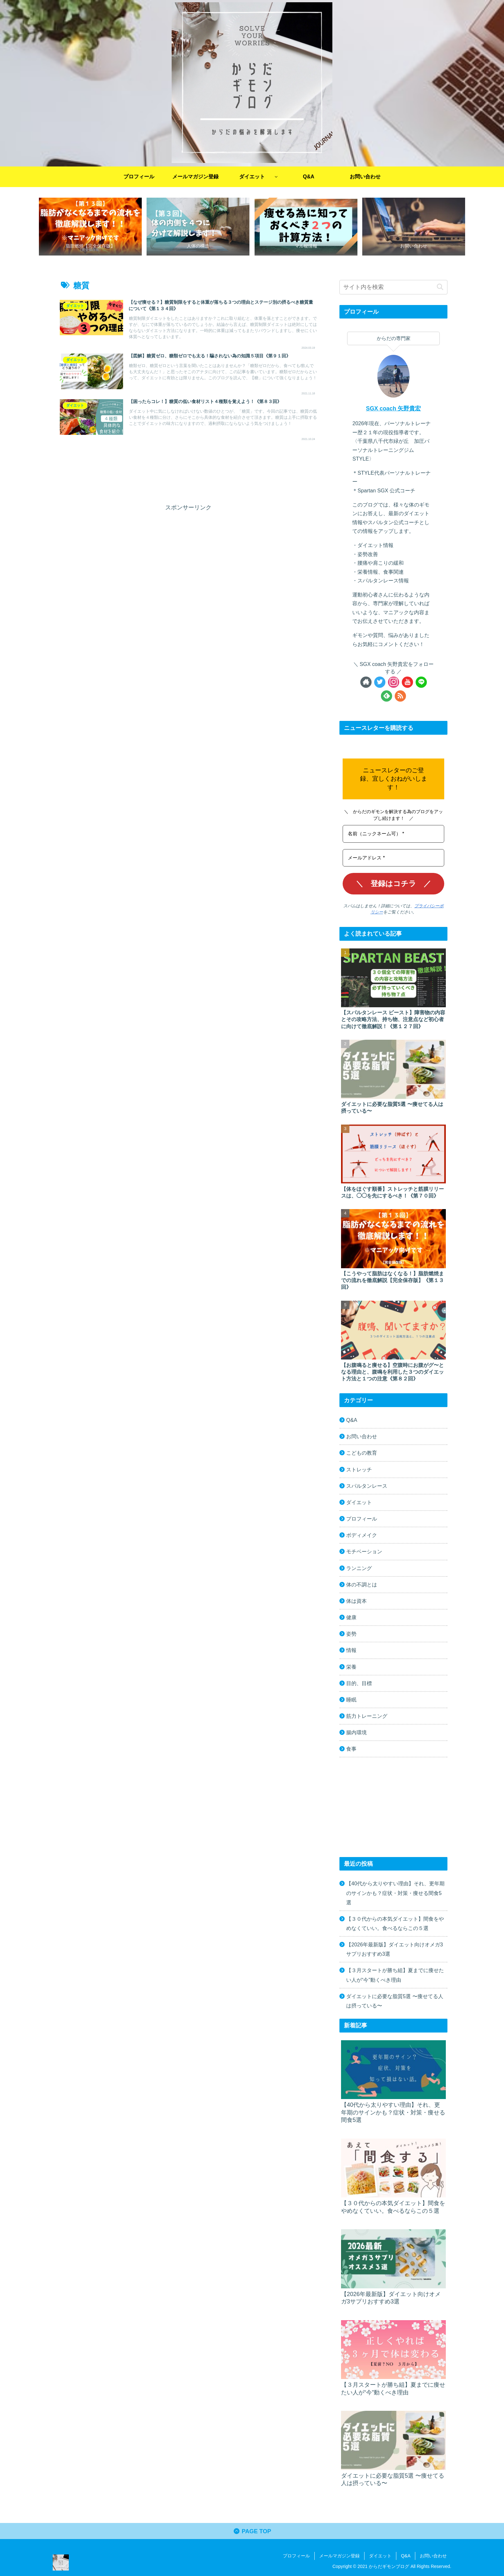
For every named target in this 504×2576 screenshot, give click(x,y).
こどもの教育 (361, 1453)
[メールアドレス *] (393, 858)
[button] (439, 287)
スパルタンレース (366, 1486)
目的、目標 (359, 1683)
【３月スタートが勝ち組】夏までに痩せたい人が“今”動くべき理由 (395, 1974)
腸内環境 (356, 1732)
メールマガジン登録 (339, 2555)
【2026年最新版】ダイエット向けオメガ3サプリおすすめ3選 (394, 1949)
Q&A (351, 1420)
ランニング (359, 1568)
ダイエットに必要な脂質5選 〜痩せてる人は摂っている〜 (394, 2000)
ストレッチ (359, 1469)
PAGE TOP (252, 2531)
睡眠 (351, 1699)
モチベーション (364, 1551)
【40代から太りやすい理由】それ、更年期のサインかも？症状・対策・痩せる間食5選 (395, 1892)
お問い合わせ (361, 1436)
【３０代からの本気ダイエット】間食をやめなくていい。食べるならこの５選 (395, 1923)
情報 (351, 1650)
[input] (393, 287)
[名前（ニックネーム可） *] (393, 834)
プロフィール (361, 1518)
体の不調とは (361, 1584)
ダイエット (359, 1502)
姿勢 (351, 1634)
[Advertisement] (188, 471)
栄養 (351, 1667)
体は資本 (356, 1601)
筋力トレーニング (366, 1716)
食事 (351, 1749)
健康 (351, 1617)
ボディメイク (361, 1535)
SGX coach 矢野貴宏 (393, 408)
